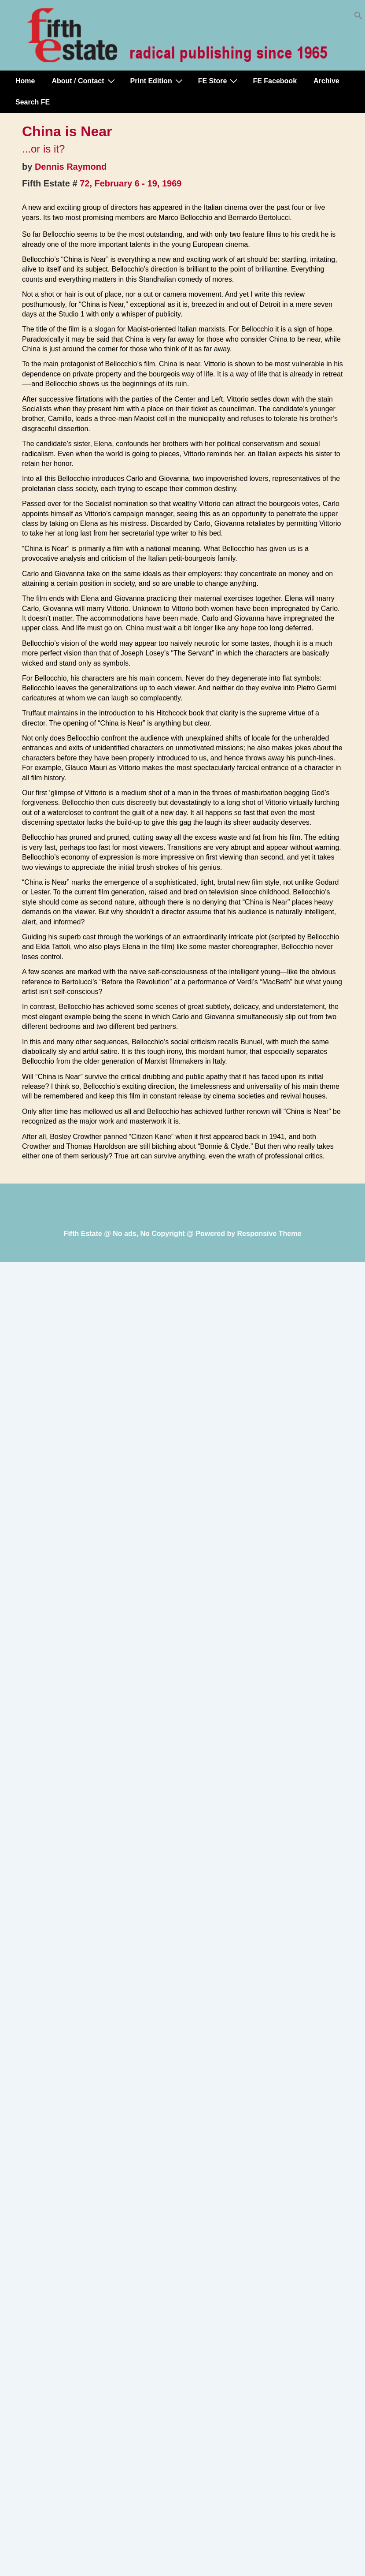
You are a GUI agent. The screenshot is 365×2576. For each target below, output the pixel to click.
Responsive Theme (269, 1233)
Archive (326, 81)
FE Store (219, 80)
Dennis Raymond (71, 166)
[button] (358, 17)
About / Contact (84, 80)
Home (25, 81)
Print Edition (157, 80)
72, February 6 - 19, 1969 (130, 183)
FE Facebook (275, 81)
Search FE (32, 102)
